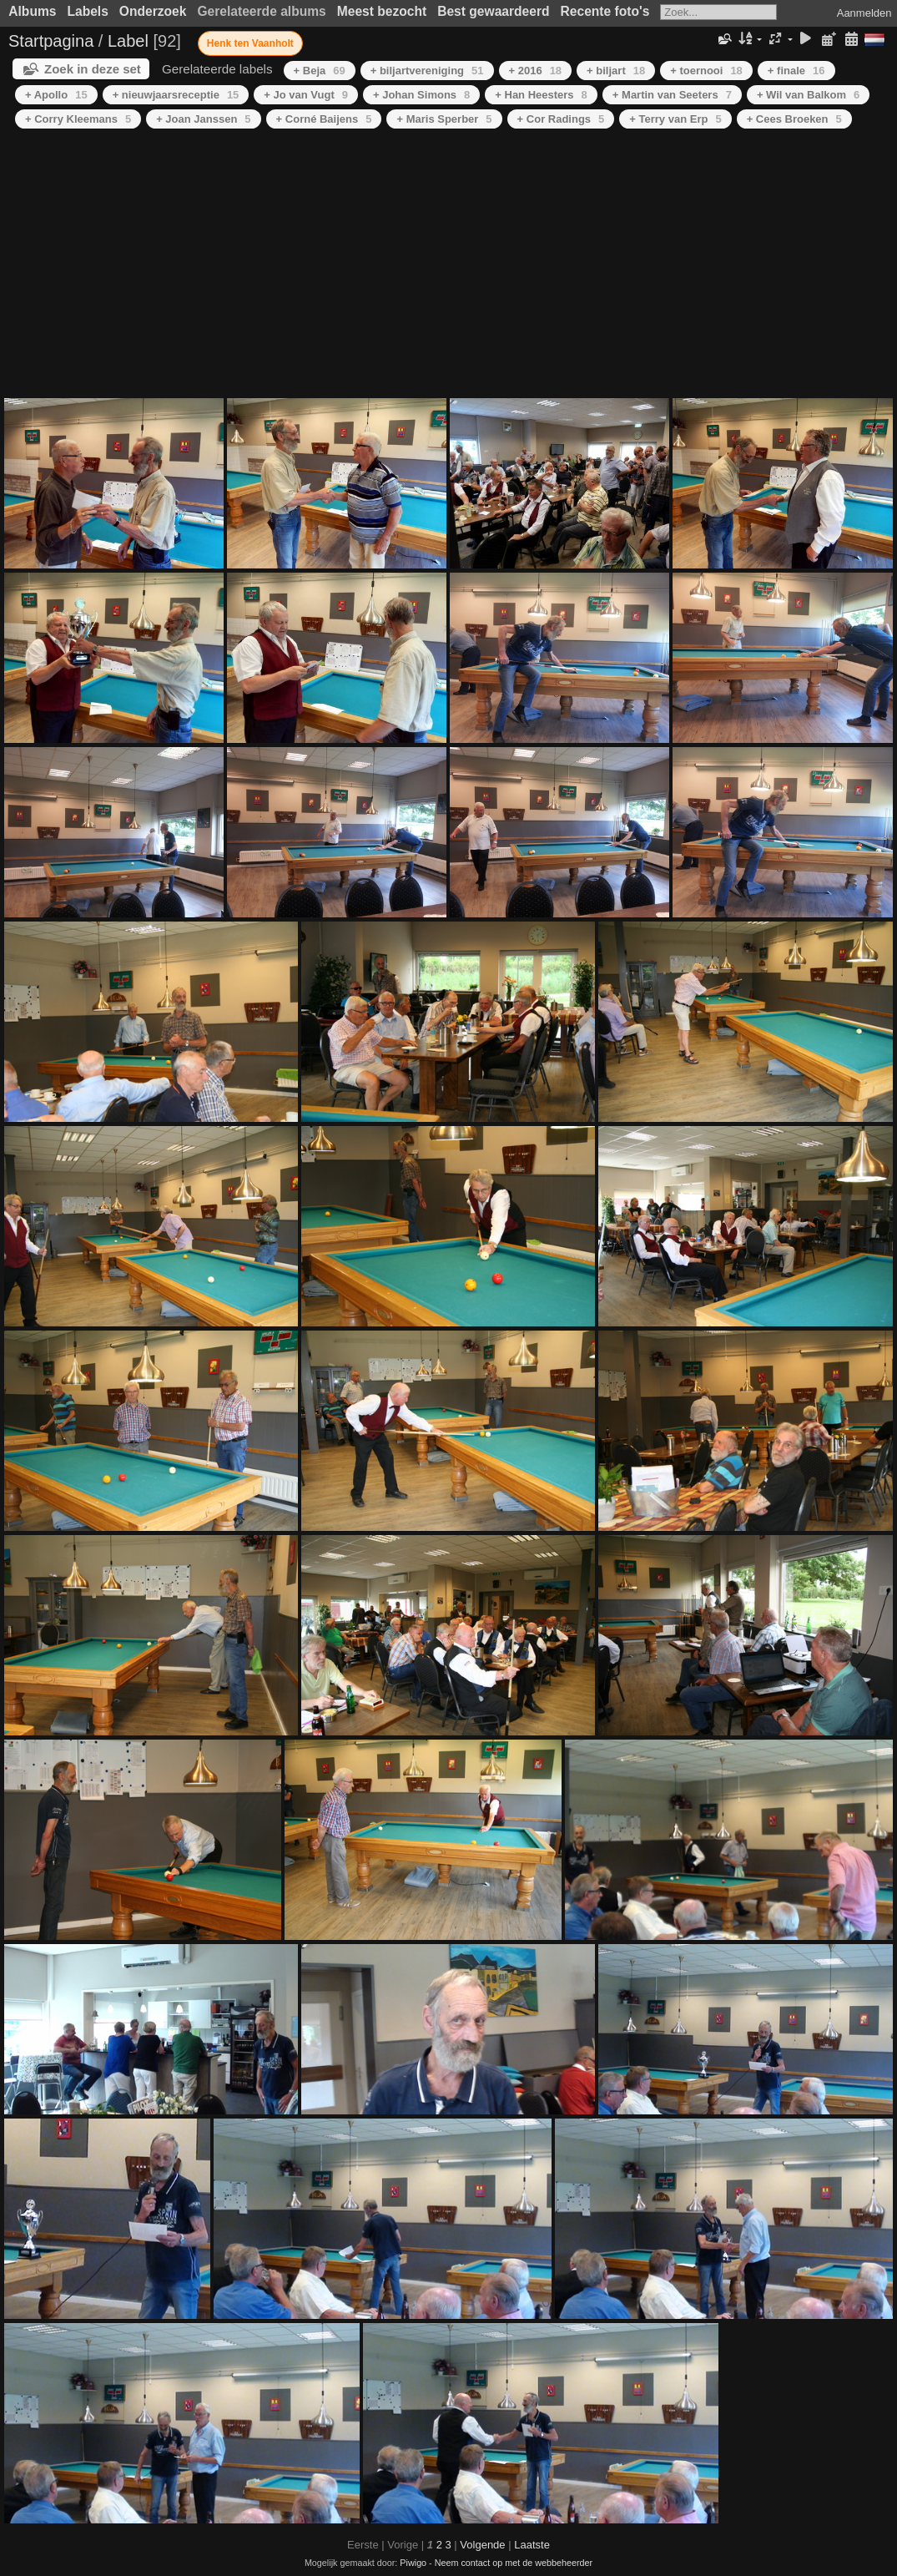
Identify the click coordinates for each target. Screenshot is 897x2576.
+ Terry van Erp (675, 119)
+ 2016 (535, 70)
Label (128, 41)
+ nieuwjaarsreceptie (176, 94)
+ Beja (319, 70)
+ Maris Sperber (443, 119)
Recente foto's (605, 11)
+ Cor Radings (561, 119)
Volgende (482, 2544)
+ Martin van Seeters (672, 94)
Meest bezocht (381, 11)
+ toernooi (706, 70)
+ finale (796, 70)
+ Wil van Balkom (808, 94)
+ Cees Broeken (794, 119)
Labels (87, 11)
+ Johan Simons (421, 94)
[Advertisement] (448, 264)
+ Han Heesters (541, 94)
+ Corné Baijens (324, 119)
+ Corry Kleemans (78, 119)
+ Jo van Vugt (306, 94)
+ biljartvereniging (427, 70)
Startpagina (50, 41)
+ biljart (616, 70)
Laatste (532, 2544)
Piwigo (413, 2563)
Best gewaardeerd (493, 11)
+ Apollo (56, 94)
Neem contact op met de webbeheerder (513, 2563)
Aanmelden (864, 13)
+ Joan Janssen (203, 119)
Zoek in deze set (92, 69)
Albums (32, 11)
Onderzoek (153, 11)
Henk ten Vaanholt (250, 43)
